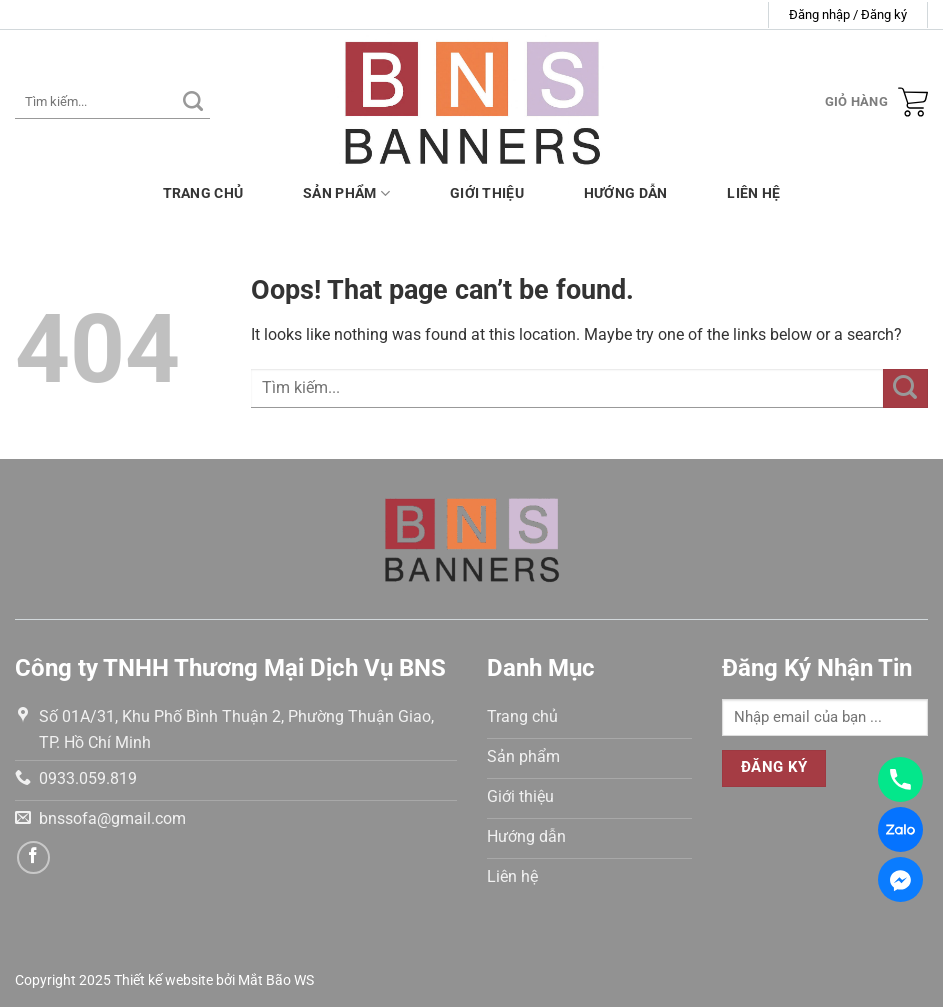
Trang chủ (203, 193)
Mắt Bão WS (276, 980)
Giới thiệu (487, 193)
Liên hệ (753, 193)
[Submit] (193, 102)
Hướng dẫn (626, 193)
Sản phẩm (346, 193)
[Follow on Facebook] (33, 857)
